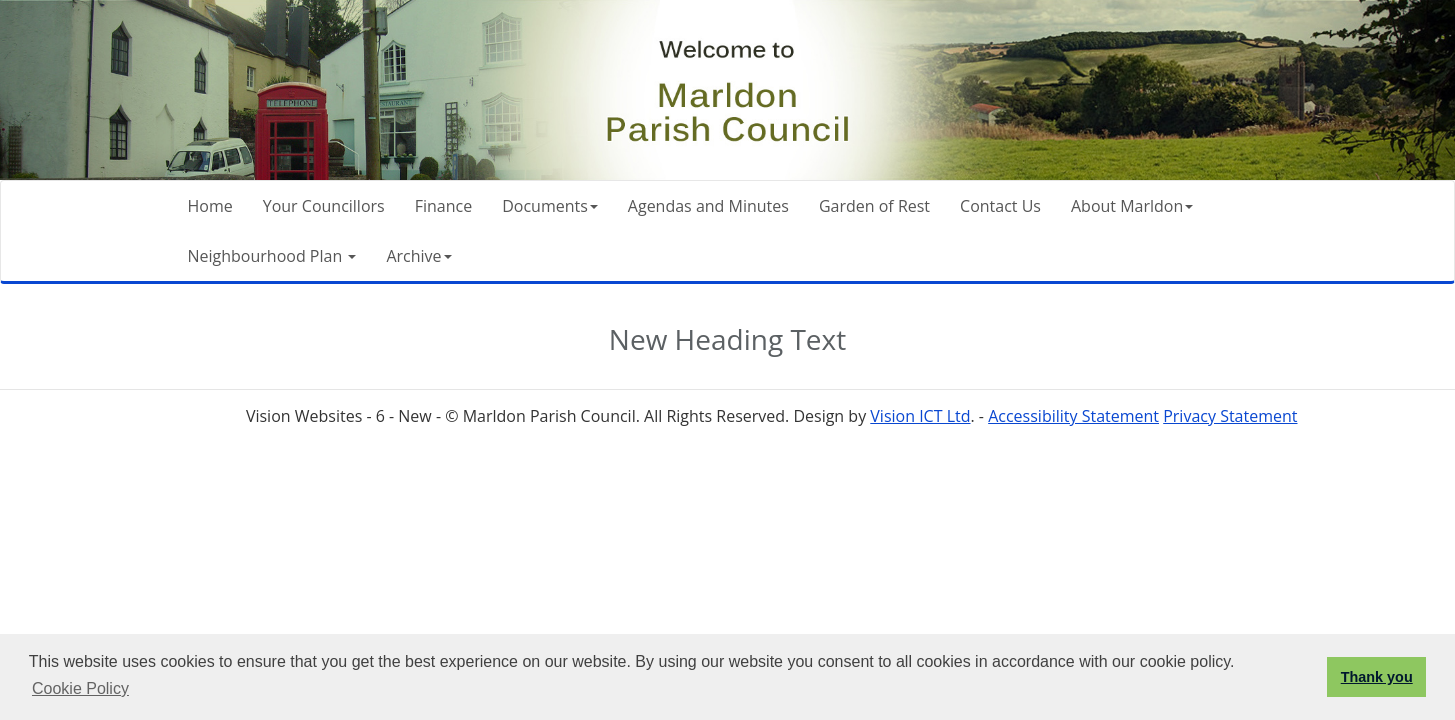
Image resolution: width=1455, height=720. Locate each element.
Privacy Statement (1230, 416)
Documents (550, 206)
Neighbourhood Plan (272, 256)
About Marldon (1132, 206)
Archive (418, 256)
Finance (443, 206)
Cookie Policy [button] (80, 688)
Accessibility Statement (1073, 416)
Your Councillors (324, 206)
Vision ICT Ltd (920, 416)
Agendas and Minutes (708, 206)
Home (210, 206)
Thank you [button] (1377, 677)
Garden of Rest (874, 206)
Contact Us (1000, 206)
